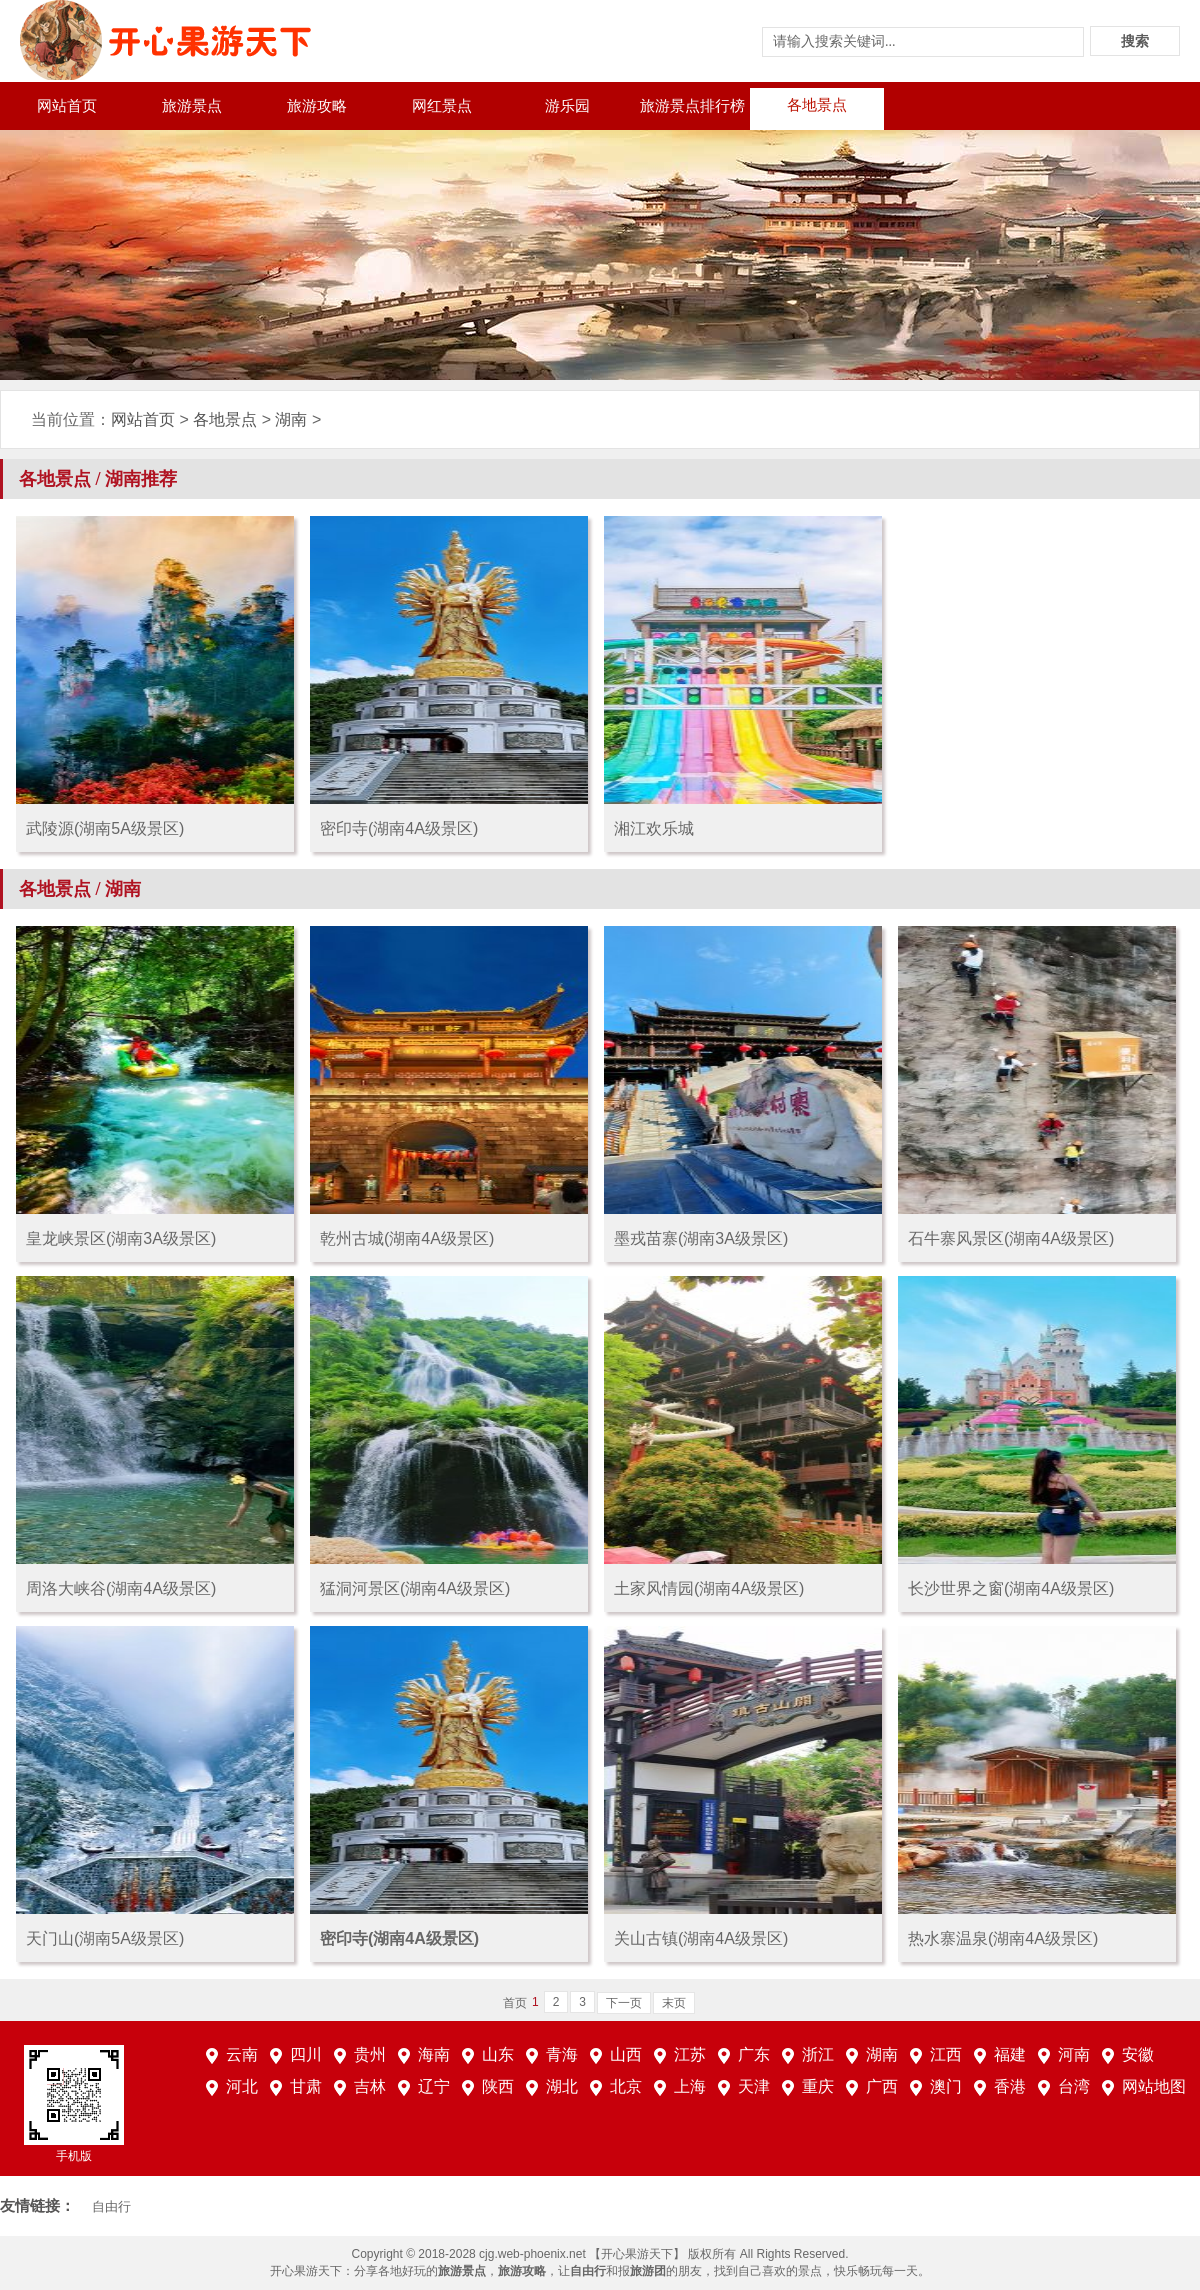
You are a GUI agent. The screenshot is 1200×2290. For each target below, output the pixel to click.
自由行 (111, 2206)
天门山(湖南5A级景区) (105, 1938)
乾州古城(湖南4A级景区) (407, 1238)
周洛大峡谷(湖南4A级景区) (121, 1588)
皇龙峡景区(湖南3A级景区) (121, 1238)
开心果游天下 (306, 2271)
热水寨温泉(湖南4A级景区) (1003, 1938)
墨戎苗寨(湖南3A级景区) (701, 1238)
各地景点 (817, 104)
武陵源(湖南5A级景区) (105, 828)
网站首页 (67, 105)
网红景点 (442, 105)
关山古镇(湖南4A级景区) (701, 1938)
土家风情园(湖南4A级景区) (709, 1588)
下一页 (624, 2003)
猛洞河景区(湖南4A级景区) (415, 1588)
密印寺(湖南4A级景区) (399, 828)
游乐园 (567, 105)
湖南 (291, 419)
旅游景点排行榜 (692, 105)
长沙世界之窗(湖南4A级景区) (1011, 1588)
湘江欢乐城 (654, 828)
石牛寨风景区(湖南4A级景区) (1011, 1238)
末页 (674, 2003)
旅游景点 (192, 105)
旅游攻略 (317, 105)
